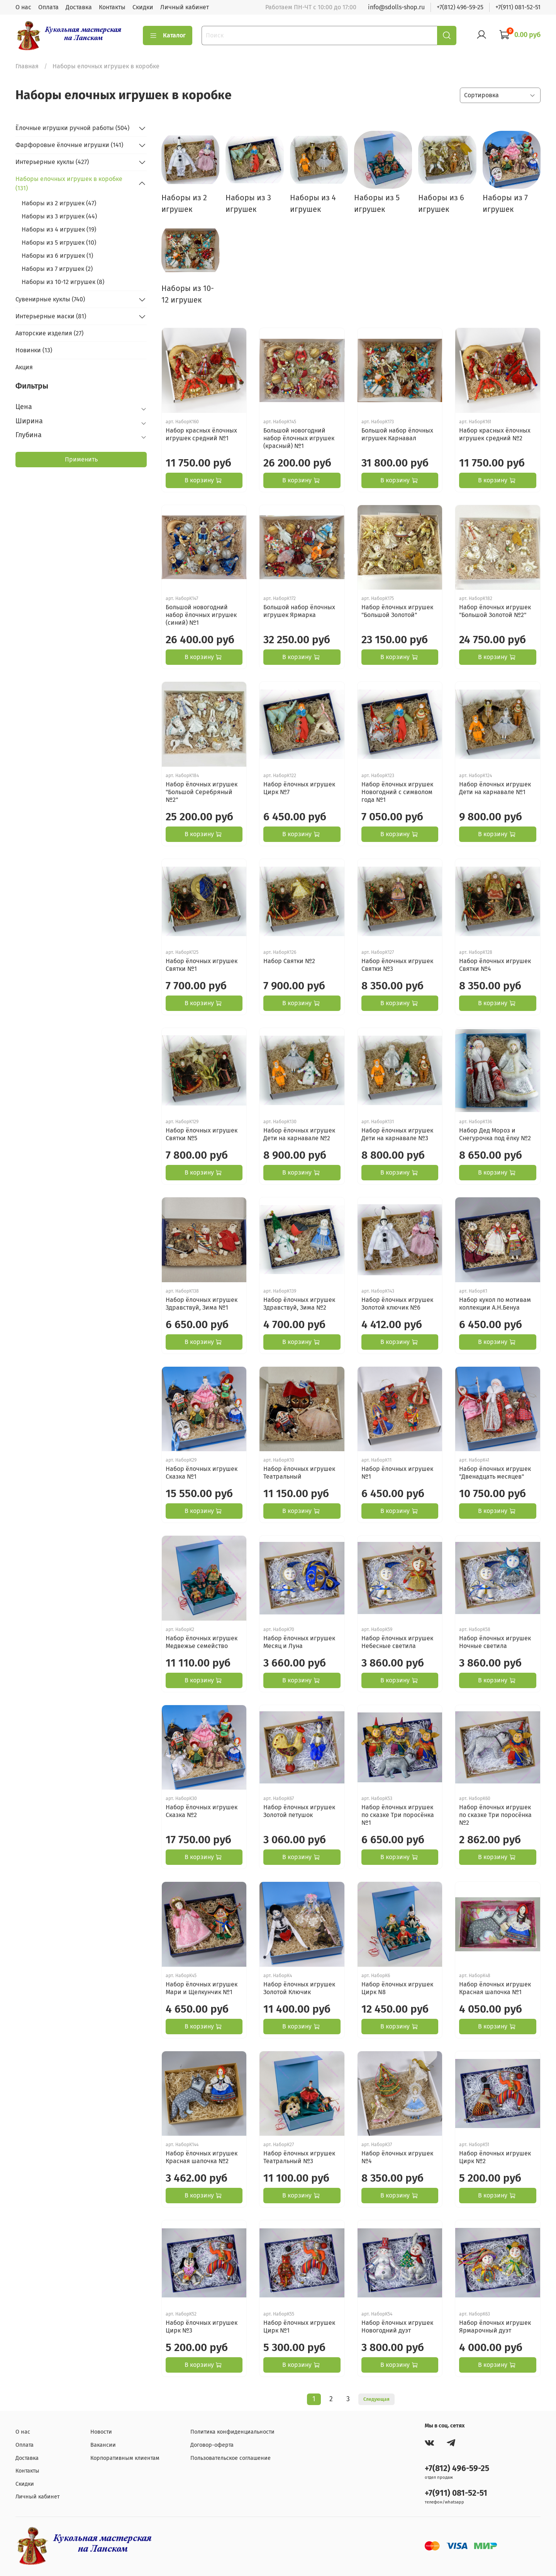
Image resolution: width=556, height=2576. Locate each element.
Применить (81, 459)
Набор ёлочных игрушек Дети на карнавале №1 (495, 788)
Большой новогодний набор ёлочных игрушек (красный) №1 (298, 438)
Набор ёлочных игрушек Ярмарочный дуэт (495, 2326)
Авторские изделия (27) (49, 333)
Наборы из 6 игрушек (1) (57, 255)
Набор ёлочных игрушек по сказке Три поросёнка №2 (495, 1815)
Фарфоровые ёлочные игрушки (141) (69, 145)
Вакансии (103, 2445)
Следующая (376, 2399)
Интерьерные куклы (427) (52, 162)
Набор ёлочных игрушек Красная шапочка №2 (201, 2157)
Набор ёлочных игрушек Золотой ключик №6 (397, 1303)
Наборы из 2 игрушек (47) (59, 203)
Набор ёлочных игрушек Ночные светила (495, 1642)
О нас (23, 7)
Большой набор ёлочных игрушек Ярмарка (299, 611)
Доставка (79, 7)
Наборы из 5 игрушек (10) (59, 242)
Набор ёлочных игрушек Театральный (299, 1472)
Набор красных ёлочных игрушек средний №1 (201, 434)
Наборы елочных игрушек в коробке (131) (68, 183)
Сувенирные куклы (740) (50, 299)
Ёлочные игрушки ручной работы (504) (72, 128)
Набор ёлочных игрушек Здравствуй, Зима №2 (299, 1303)
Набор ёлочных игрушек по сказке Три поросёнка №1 (397, 1815)
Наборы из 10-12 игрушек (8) (63, 282)
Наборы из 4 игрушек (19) (59, 229)
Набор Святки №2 (289, 961)
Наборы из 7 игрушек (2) (57, 268)
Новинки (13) (33, 350)
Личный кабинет (184, 7)
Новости (101, 2432)
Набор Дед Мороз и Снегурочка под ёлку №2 (495, 1134)
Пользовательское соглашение (230, 2458)
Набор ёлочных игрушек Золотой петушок (299, 1811)
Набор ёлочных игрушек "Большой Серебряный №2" (201, 792)
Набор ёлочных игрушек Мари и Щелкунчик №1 (201, 1988)
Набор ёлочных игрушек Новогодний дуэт (397, 2326)
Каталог (167, 35)
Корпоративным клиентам (124, 2458)
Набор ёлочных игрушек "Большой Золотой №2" (495, 611)
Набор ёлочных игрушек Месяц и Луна (299, 1642)
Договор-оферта (212, 2445)
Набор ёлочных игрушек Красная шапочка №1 (495, 1988)
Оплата (48, 7)
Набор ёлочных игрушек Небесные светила (397, 1642)
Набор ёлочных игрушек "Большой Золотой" (397, 611)
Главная (27, 66)
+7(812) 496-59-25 (460, 7)
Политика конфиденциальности (232, 2432)
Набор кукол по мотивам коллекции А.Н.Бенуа (495, 1303)
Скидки (142, 7)
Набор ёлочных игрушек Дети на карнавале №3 (397, 1134)
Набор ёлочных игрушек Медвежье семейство (201, 1642)
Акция (24, 367)
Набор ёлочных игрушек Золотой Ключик (299, 1988)
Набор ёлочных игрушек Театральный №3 (299, 2157)
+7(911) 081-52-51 (518, 7)
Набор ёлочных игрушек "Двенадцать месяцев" (495, 1472)
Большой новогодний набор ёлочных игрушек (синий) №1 (201, 614)
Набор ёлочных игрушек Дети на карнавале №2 (299, 1134)
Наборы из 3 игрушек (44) (59, 216)
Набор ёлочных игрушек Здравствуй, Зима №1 (201, 1303)
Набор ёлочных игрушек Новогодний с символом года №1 (397, 792)
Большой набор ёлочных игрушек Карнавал (397, 434)
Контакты (112, 7)
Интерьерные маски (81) (50, 316)
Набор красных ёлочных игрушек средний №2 (495, 434)
